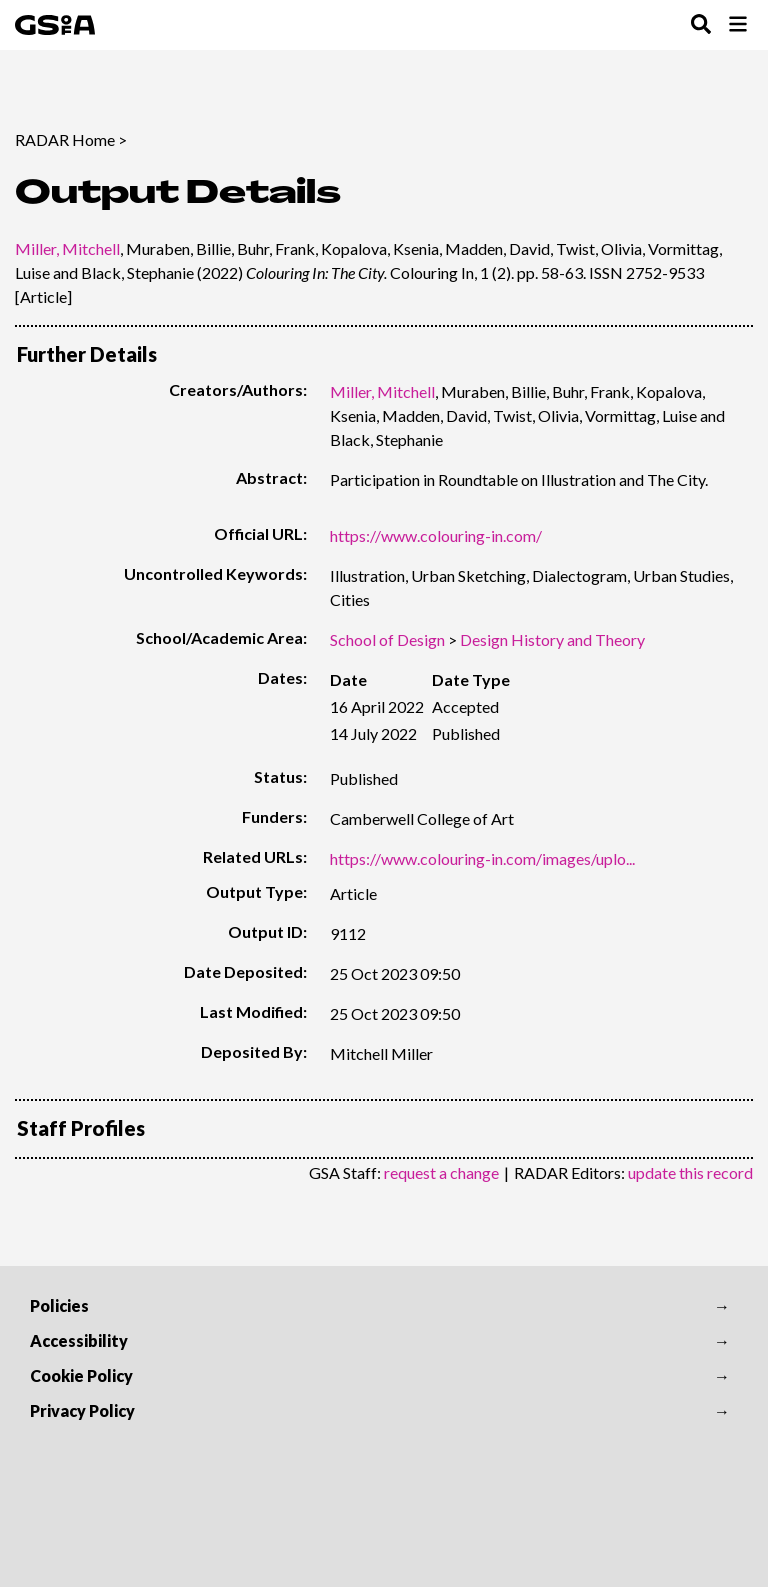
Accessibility (79, 1340)
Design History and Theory (552, 639)
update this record (690, 1172)
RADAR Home (65, 139)
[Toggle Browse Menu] (738, 25)
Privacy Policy (82, 1410)
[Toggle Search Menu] (701, 25)
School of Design (387, 639)
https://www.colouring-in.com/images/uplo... (482, 858)
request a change (441, 1172)
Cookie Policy (81, 1375)
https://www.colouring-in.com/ (436, 535)
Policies (59, 1305)
